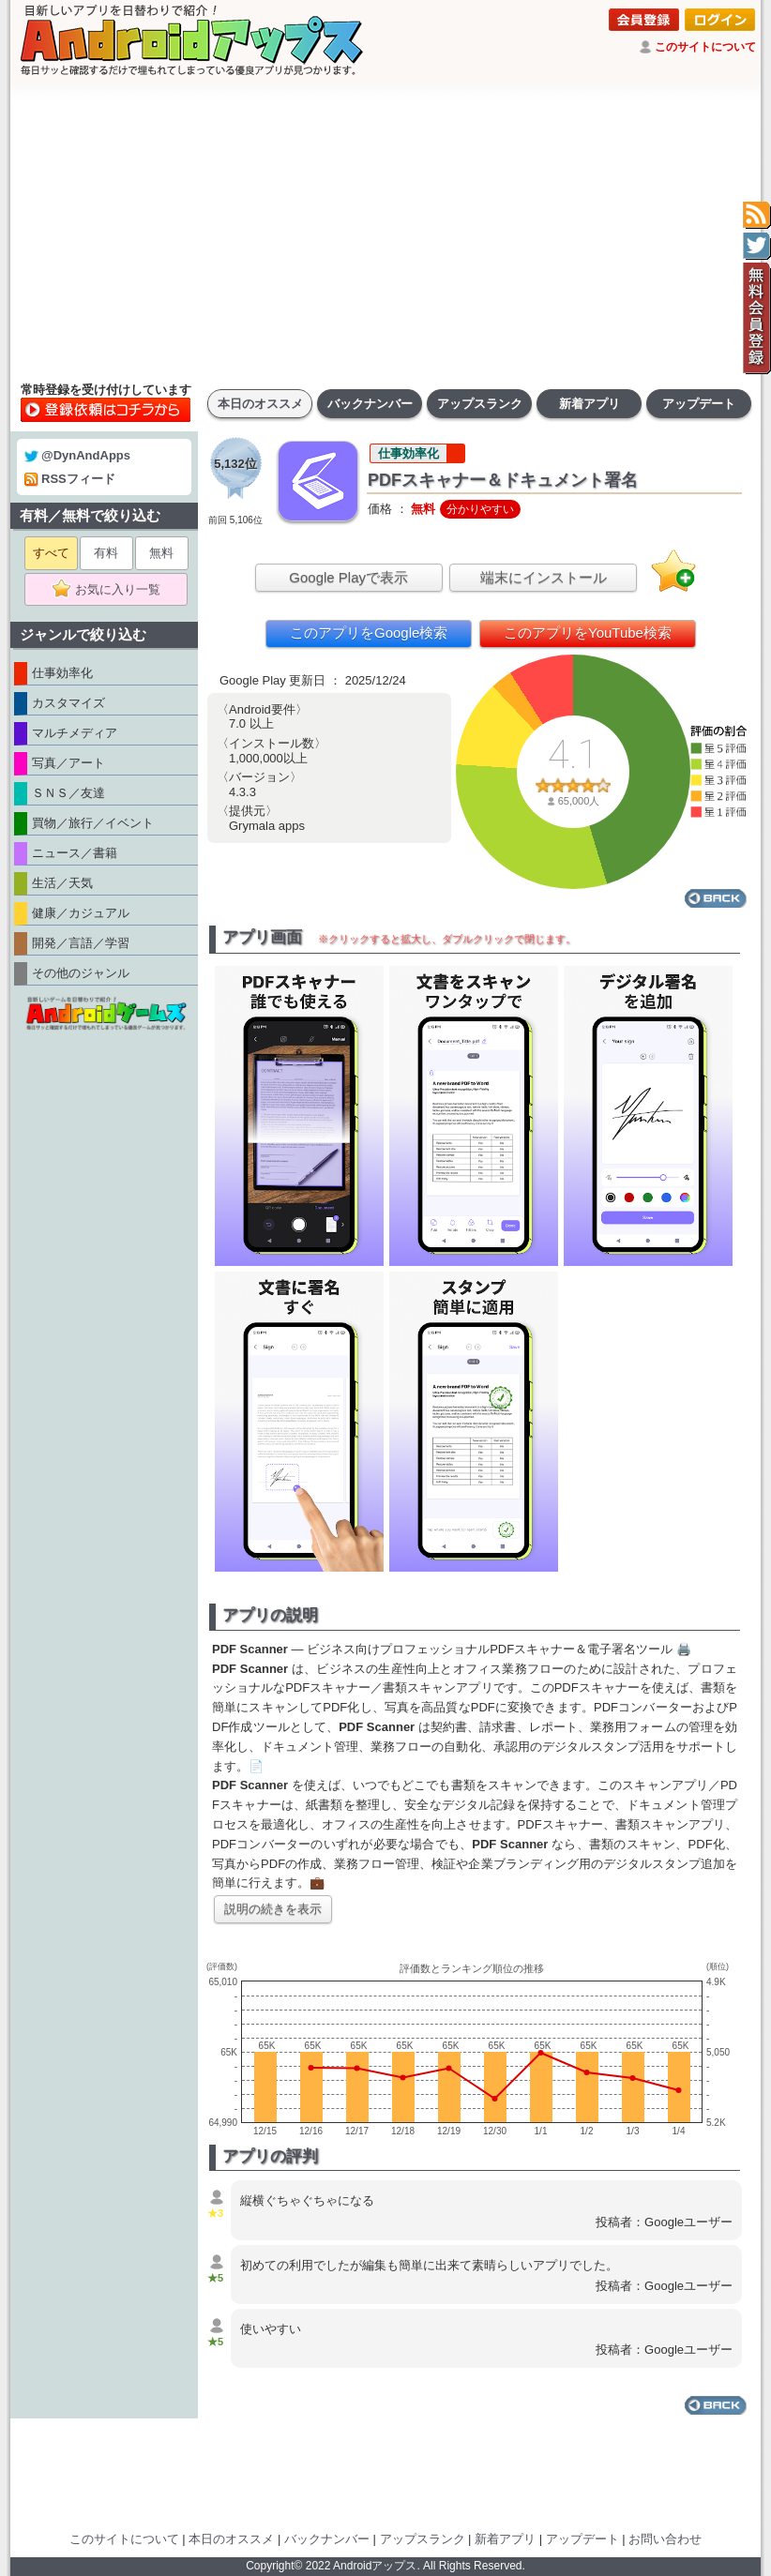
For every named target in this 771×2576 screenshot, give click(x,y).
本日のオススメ (260, 404)
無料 (161, 553)
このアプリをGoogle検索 (368, 632)
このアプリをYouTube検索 (588, 632)
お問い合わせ (665, 2539)
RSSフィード (69, 479)
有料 (106, 553)
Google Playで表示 (348, 577)
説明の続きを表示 (273, 1909)
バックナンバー (370, 404)
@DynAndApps (77, 455)
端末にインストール (543, 577)
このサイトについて (705, 46)
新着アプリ (589, 404)
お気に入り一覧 (112, 590)
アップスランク (479, 404)
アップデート (698, 404)
